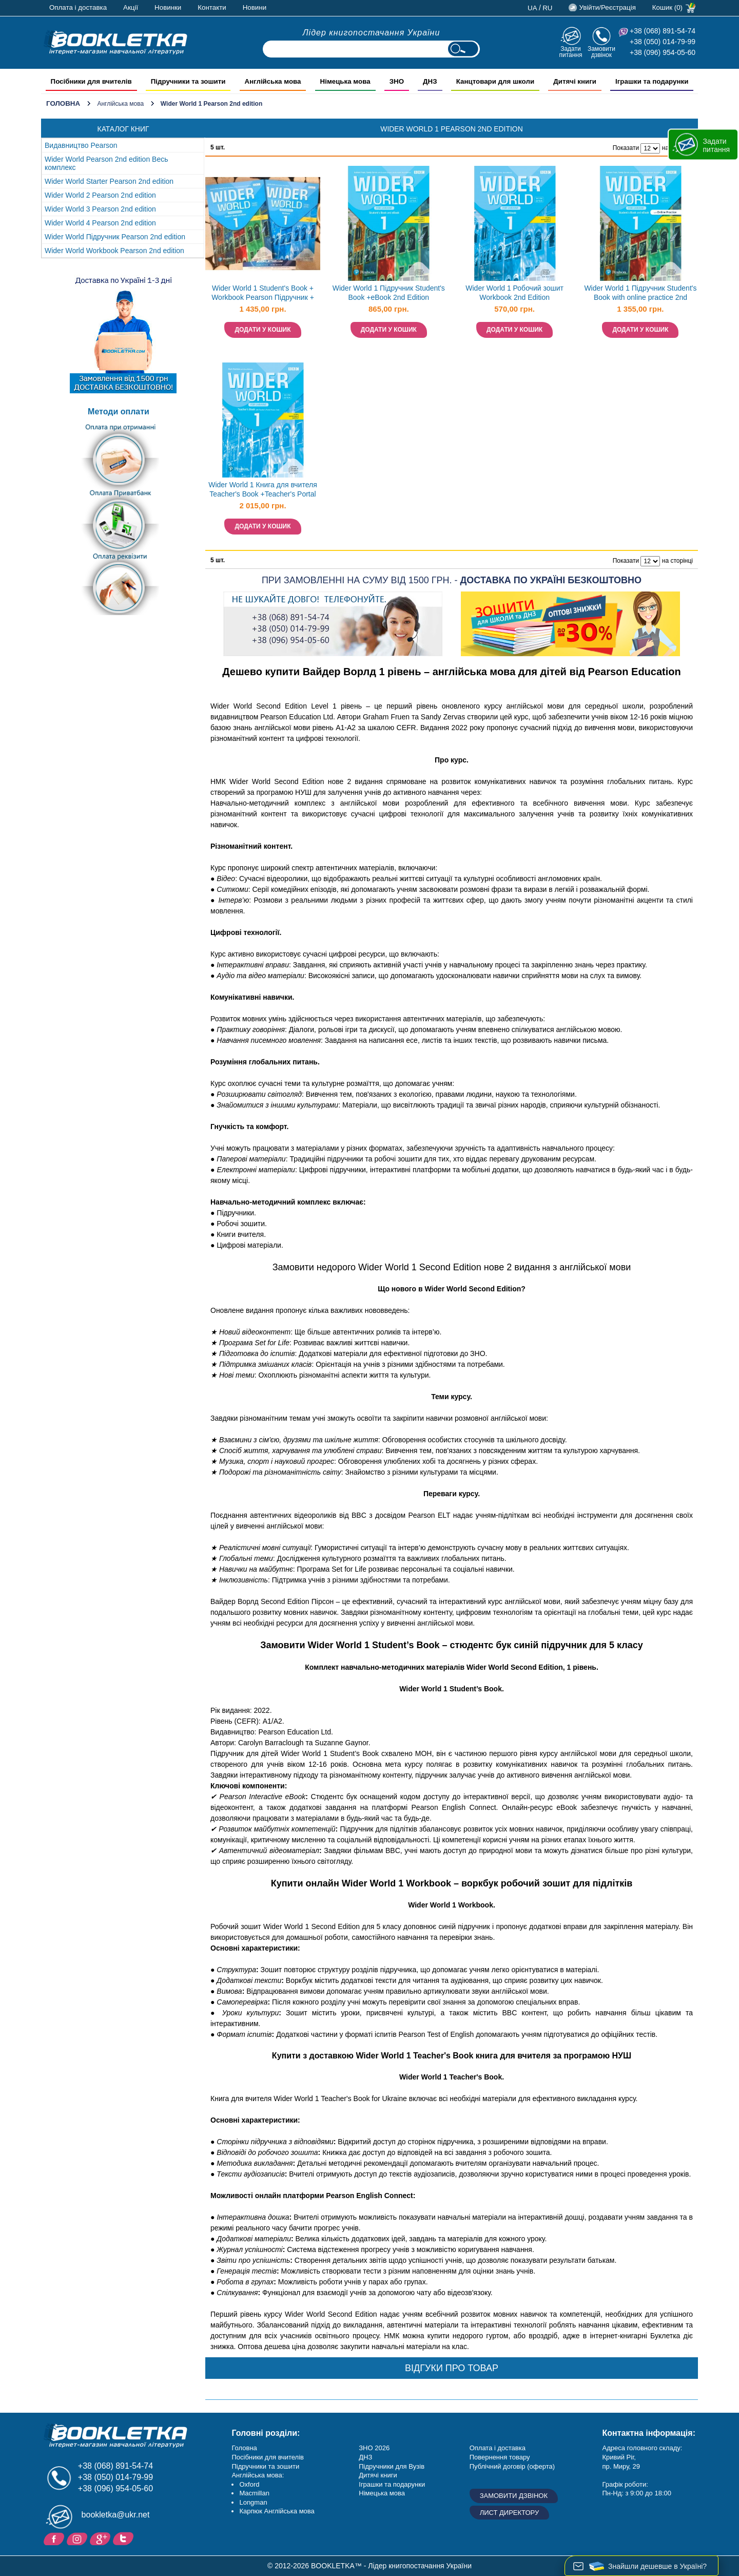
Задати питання (570, 51)
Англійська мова (120, 103)
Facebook (55, 2538)
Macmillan (254, 2493)
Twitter (124, 2538)
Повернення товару (500, 2457)
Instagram (78, 2538)
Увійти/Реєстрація (607, 7)
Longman (253, 2502)
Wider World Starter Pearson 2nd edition (109, 181)
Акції (130, 7)
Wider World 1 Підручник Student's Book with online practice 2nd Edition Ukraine (640, 294)
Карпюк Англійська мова (276, 2511)
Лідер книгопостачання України (371, 32)
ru (547, 8)
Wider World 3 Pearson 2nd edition (100, 209)
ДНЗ (365, 2457)
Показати (626, 147)
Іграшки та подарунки (392, 2484)
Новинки (167, 7)
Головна (63, 103)
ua (532, 8)
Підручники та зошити (265, 2466)
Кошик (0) (667, 7)
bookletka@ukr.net (116, 2514)
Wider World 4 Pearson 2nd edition (100, 223)
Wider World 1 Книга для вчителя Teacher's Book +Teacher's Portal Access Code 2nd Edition (262, 491)
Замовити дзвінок (601, 51)
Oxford (249, 2484)
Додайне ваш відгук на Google (101, 2538)
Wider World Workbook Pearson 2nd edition (114, 250)
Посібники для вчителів (267, 2457)
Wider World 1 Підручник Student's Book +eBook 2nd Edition (389, 293)
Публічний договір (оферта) (512, 2466)
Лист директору (509, 2512)
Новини (254, 7)
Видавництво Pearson (81, 145)
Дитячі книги (378, 2475)
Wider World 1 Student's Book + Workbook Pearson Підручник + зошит (262, 294)
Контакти (212, 7)
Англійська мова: (257, 2475)
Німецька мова (382, 2493)
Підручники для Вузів (391, 2466)
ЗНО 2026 (374, 2448)
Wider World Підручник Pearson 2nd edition (115, 237)
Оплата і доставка (78, 7)
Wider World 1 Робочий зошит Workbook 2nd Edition (514, 293)
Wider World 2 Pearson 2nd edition (100, 195)
